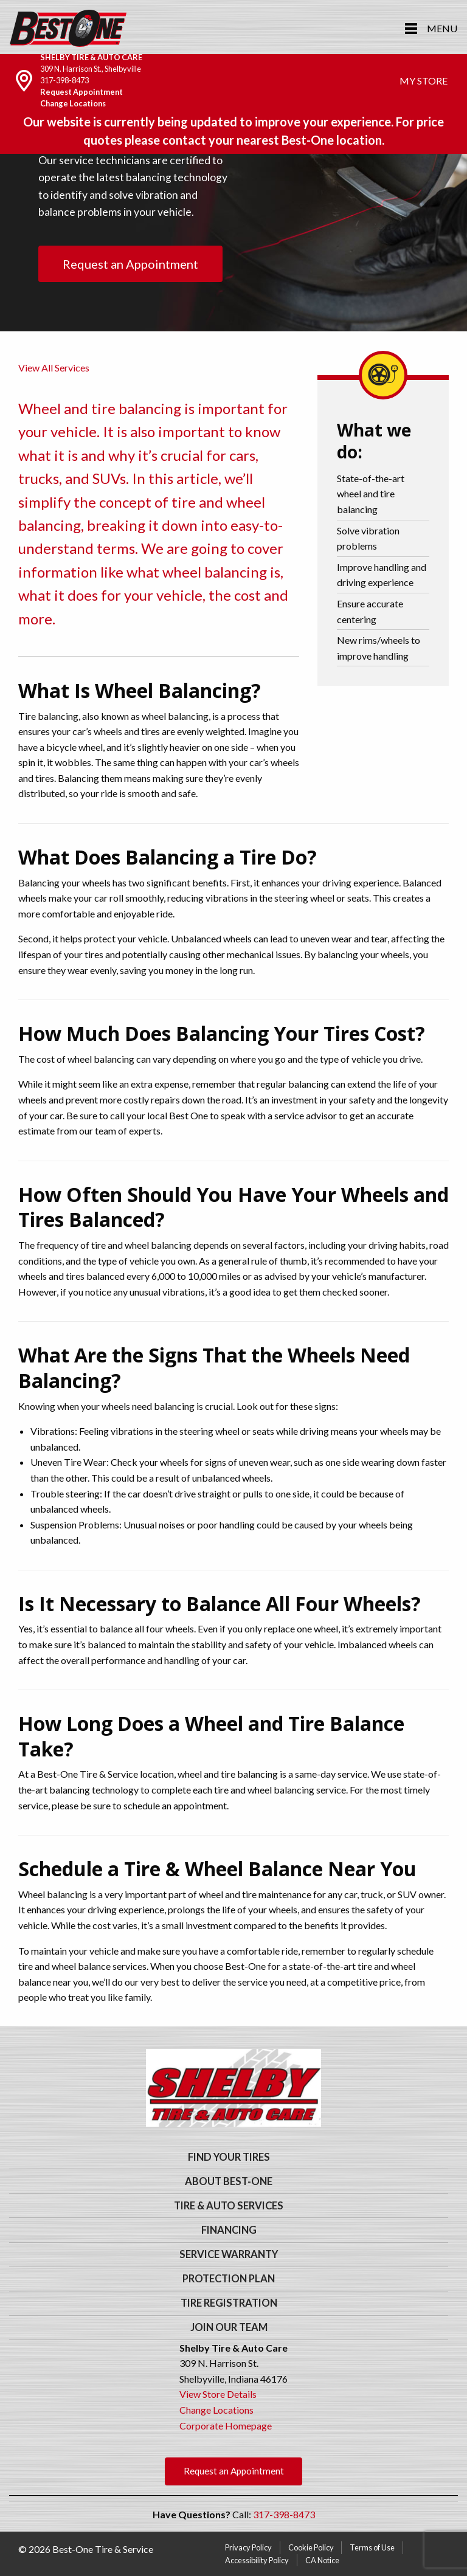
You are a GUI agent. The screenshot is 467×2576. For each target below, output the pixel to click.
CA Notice (322, 2560)
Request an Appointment (130, 264)
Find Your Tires (229, 2157)
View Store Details (218, 2394)
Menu (442, 28)
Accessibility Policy (257, 2560)
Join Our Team (229, 2327)
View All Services (53, 367)
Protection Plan (228, 2279)
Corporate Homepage (225, 2425)
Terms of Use (372, 2547)
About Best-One (228, 2181)
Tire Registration (229, 2303)
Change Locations (73, 103)
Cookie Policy (311, 2547)
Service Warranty (228, 2254)
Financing (229, 2230)
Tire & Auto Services (228, 2206)
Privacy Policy (248, 2547)
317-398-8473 (64, 80)
